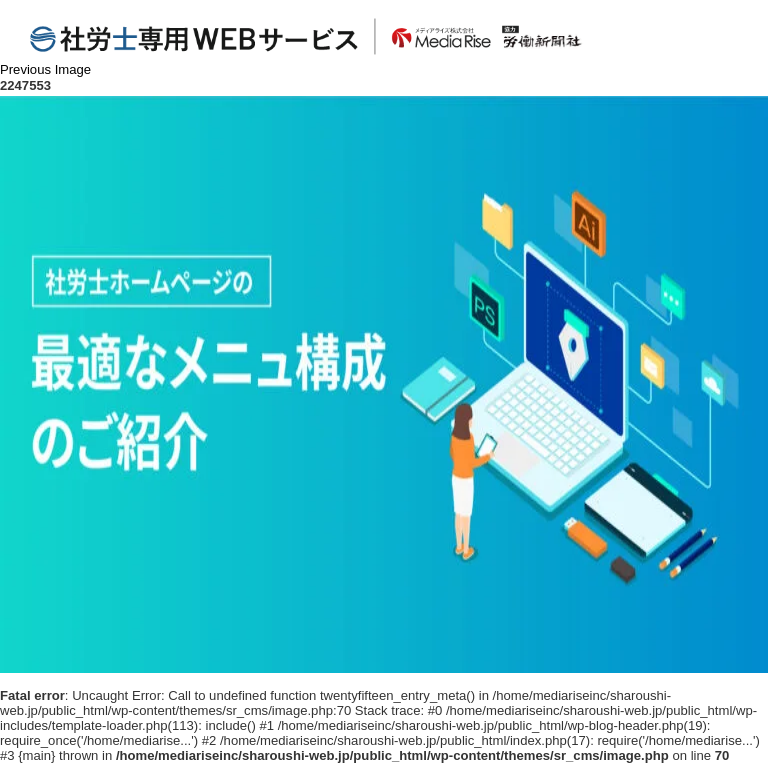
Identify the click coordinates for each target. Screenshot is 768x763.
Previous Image (45, 69)
